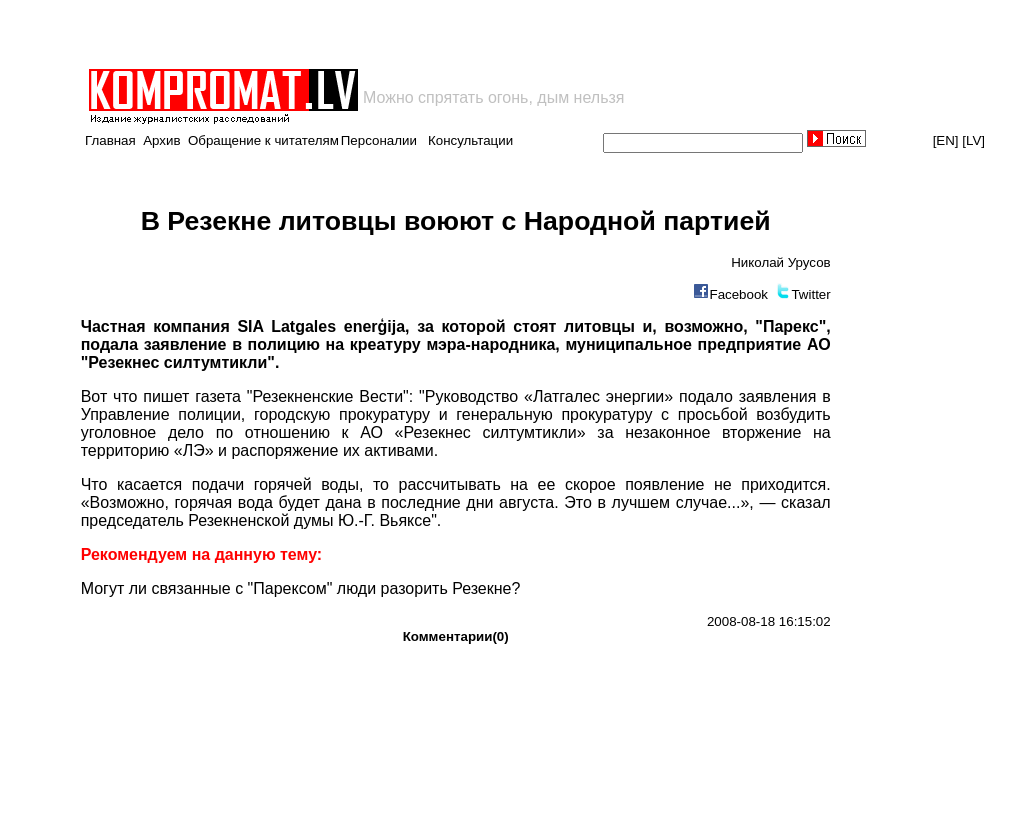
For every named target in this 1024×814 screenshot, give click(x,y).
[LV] (973, 140)
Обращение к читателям (263, 140)
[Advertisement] (320, 34)
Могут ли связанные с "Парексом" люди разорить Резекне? (301, 588)
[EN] (946, 140)
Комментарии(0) (456, 636)
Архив (161, 140)
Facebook (738, 294)
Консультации (470, 140)
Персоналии (379, 140)
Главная (110, 140)
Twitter (810, 294)
